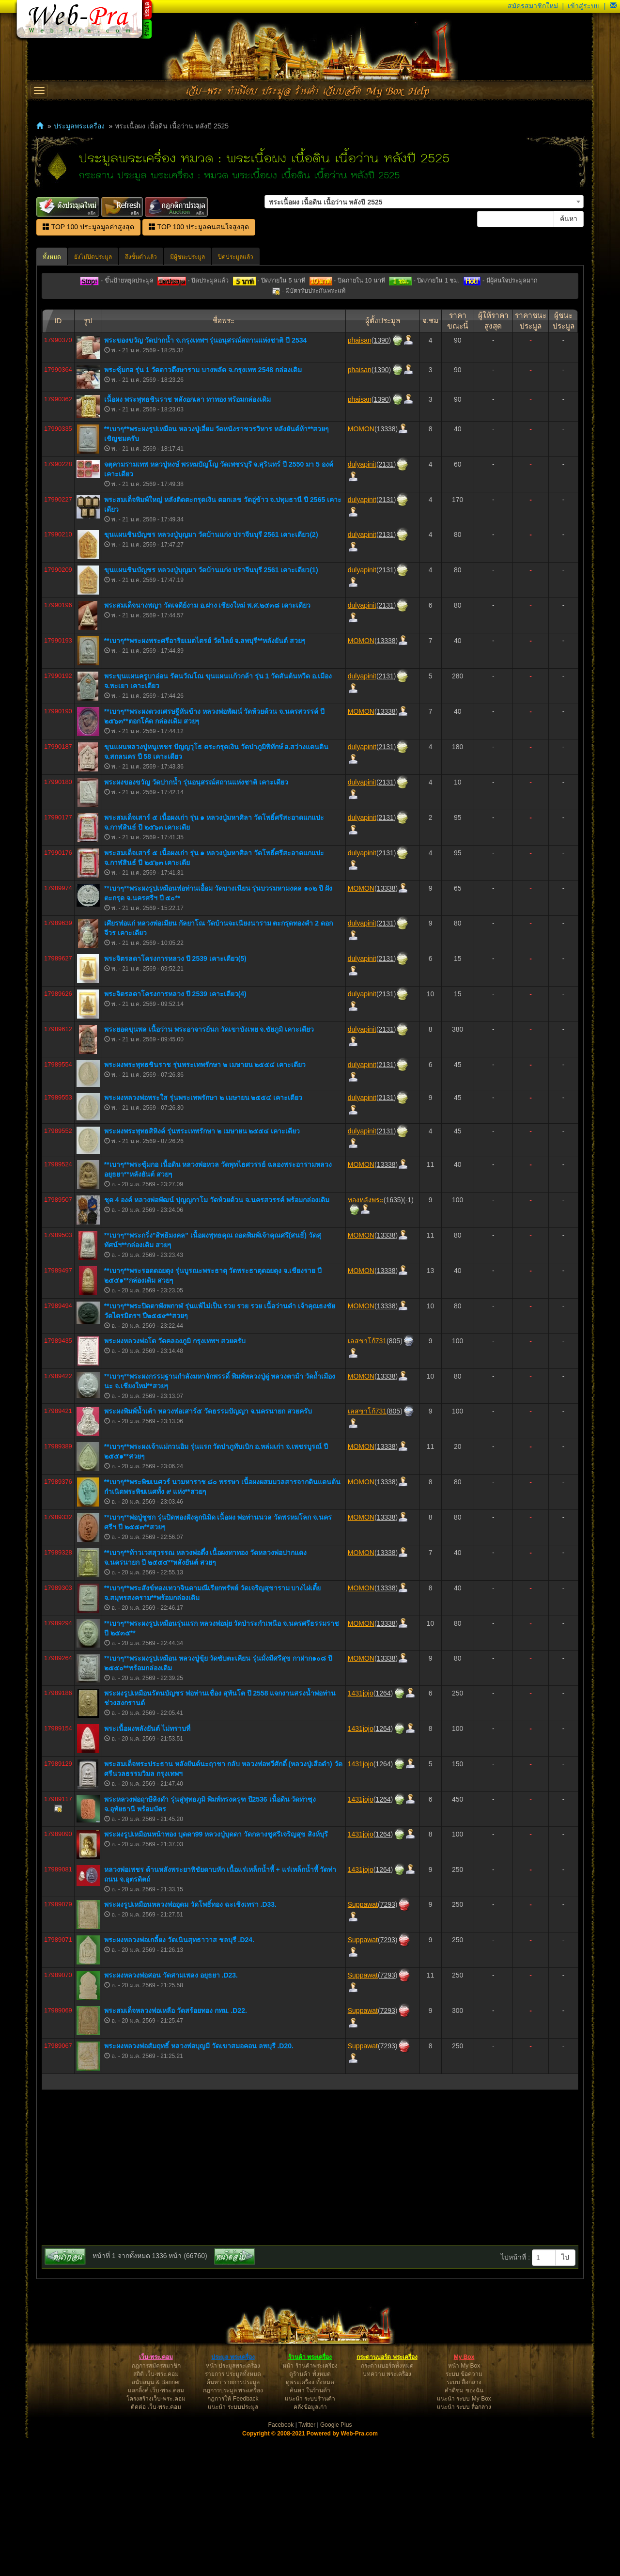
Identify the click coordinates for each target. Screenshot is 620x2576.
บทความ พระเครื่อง (387, 2512)
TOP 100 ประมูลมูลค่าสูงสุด (88, 227)
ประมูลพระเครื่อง (79, 126)
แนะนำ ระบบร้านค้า (310, 2536)
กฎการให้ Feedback (232, 2536)
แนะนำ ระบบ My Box (464, 2536)
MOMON (361, 567)
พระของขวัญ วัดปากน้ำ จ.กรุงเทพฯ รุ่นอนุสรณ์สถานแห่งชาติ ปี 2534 (205, 478)
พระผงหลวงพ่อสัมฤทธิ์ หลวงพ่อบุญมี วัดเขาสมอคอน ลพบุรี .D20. (199, 2184)
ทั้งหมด (52, 256)
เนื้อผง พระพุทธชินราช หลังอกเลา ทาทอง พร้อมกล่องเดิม (187, 537)
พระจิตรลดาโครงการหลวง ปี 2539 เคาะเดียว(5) (175, 1096)
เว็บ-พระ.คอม (155, 2495)
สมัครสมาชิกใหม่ (533, 6)
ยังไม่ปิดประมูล (93, 256)
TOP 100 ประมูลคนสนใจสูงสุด (199, 227)
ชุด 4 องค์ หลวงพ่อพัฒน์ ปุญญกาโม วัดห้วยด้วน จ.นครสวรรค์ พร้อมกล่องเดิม (216, 1338)
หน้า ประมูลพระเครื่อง (233, 2503)
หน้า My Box (464, 2503)
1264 (382, 1831)
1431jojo (360, 1831)
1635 (393, 1338)
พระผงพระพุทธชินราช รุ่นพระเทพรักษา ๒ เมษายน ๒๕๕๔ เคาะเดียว (205, 1203)
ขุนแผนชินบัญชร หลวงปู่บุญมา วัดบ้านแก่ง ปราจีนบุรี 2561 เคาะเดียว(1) (211, 708)
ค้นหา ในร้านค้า (310, 2528)
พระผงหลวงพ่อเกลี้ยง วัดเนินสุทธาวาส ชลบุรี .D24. (179, 2078)
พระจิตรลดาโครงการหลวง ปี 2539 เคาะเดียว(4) (175, 1132)
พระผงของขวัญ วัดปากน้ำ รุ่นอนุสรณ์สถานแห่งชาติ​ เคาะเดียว (196, 920)
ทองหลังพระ (366, 1338)
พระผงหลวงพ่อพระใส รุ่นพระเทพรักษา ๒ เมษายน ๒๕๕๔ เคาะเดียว (203, 1236)
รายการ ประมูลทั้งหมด (233, 2512)
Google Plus (336, 2563)
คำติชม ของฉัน (464, 2528)
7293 (387, 2042)
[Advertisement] (310, 369)
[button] (613, 6)
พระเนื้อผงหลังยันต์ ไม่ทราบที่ (147, 1866)
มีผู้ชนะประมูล (187, 256)
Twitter (306, 2563)
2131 (386, 602)
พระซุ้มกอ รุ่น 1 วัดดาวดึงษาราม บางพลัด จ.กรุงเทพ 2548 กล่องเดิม (203, 508)
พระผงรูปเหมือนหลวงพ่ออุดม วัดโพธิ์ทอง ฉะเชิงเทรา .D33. (190, 2042)
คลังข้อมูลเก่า (310, 2545)
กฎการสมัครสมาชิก (156, 2503)
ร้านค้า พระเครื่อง (310, 2495)
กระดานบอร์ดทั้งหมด (387, 2503)
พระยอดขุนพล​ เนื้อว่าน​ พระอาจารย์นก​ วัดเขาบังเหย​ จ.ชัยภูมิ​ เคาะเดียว (209, 1167)
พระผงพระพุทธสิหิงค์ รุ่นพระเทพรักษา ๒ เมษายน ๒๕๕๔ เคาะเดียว (202, 1269)
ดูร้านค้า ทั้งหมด (309, 2512)
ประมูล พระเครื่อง (232, 2495)
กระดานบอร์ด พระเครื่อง (386, 2495)
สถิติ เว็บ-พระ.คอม (156, 2512)
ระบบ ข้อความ (464, 2512)
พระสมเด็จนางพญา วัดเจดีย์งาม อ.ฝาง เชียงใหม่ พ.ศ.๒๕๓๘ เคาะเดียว (207, 743)
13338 (386, 567)
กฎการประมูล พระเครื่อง (233, 2528)
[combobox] (424, 201)
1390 (380, 478)
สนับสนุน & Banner (156, 2520)
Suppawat (363, 2042)
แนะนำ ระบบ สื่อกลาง (464, 2545)
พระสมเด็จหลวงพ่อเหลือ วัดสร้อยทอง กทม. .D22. (175, 2148)
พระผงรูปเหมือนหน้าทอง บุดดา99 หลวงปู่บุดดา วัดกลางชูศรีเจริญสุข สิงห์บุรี (216, 1972)
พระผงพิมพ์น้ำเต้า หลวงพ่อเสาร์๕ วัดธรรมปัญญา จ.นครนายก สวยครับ (208, 1549)
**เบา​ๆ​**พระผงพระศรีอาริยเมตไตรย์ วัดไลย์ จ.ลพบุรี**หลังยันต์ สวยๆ (205, 779)
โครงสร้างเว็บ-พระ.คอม (155, 2536)
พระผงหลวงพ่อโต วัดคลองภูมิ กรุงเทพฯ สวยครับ (175, 1479)
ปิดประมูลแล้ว (235, 256)
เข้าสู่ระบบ (584, 6)
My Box (464, 2495)
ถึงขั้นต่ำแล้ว (141, 256)
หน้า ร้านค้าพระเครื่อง (309, 2503)
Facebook (281, 2563)
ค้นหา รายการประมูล (232, 2520)
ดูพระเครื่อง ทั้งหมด (310, 2520)
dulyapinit (362, 602)
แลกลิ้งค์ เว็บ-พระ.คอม (156, 2528)
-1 (408, 1338)
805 (394, 1479)
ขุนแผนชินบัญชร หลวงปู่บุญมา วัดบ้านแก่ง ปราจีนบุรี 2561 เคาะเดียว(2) (211, 672)
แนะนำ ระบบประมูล (233, 2545)
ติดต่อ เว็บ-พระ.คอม (156, 2545)
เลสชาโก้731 (367, 1479)
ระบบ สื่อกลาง (464, 2520)
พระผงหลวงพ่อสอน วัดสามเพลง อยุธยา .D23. (171, 2113)
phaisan (360, 478)
